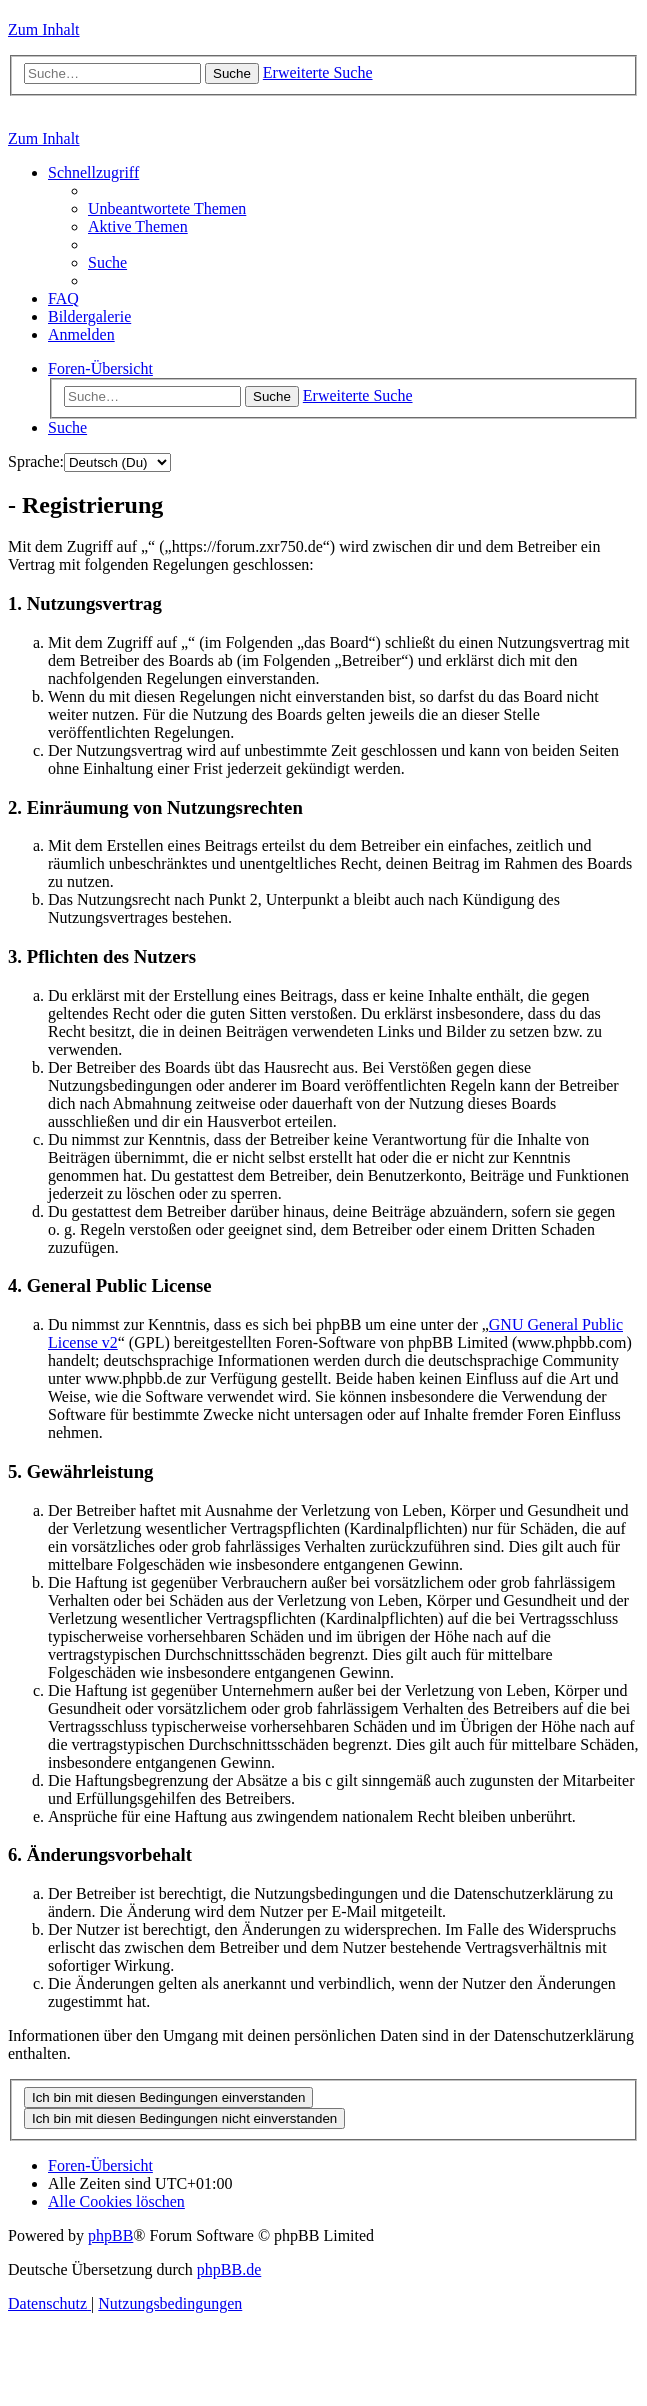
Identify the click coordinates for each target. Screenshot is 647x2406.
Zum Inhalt (44, 29)
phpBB (110, 2235)
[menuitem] (167, 208)
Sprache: (36, 461)
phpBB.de (229, 2269)
